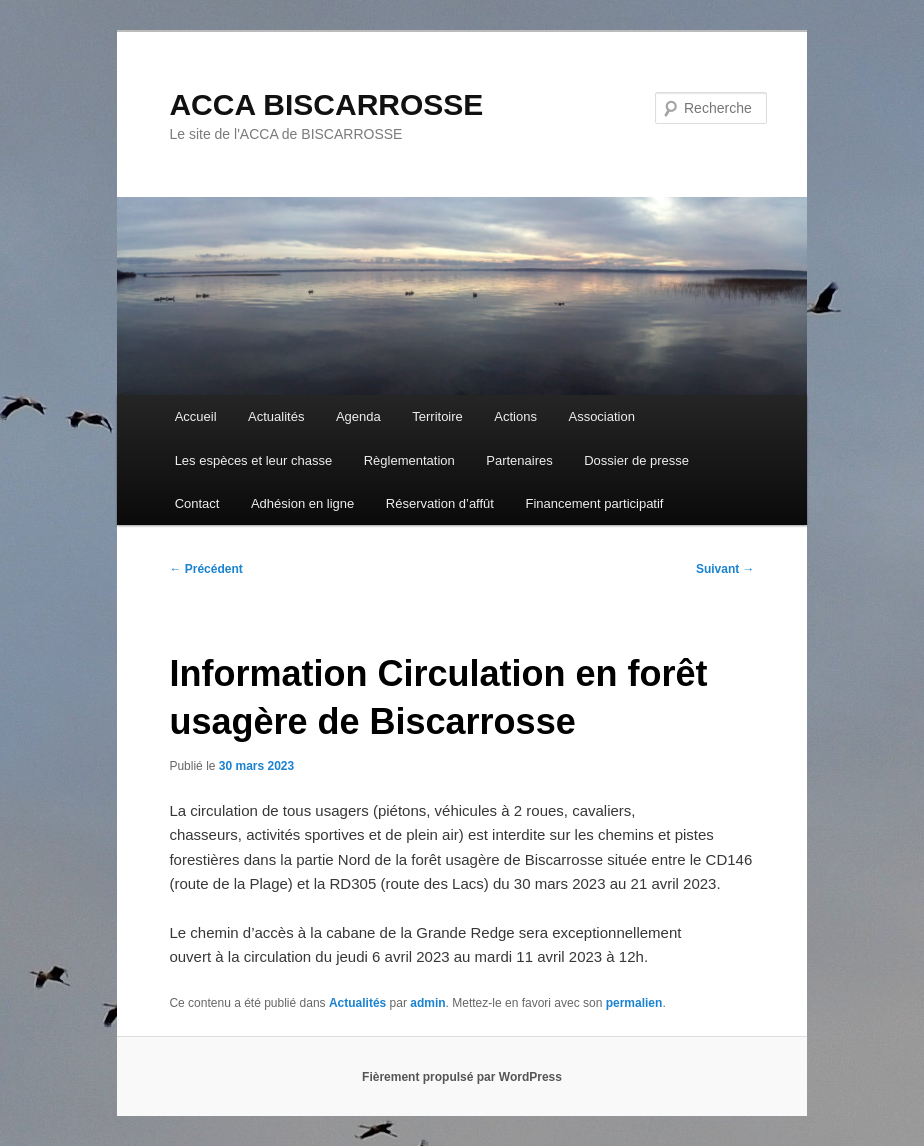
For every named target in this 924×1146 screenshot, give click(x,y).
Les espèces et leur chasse (254, 460)
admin (427, 1003)
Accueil (196, 416)
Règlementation (409, 460)
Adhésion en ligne (302, 503)
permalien (634, 1003)
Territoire (437, 416)
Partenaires (519, 460)
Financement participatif (594, 503)
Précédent (205, 569)
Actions (515, 416)
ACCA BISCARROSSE (326, 104)
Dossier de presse (636, 460)
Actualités (276, 416)
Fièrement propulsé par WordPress (462, 1077)
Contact (197, 503)
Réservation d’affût (440, 503)
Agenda (358, 416)
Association (601, 416)
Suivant (725, 569)
